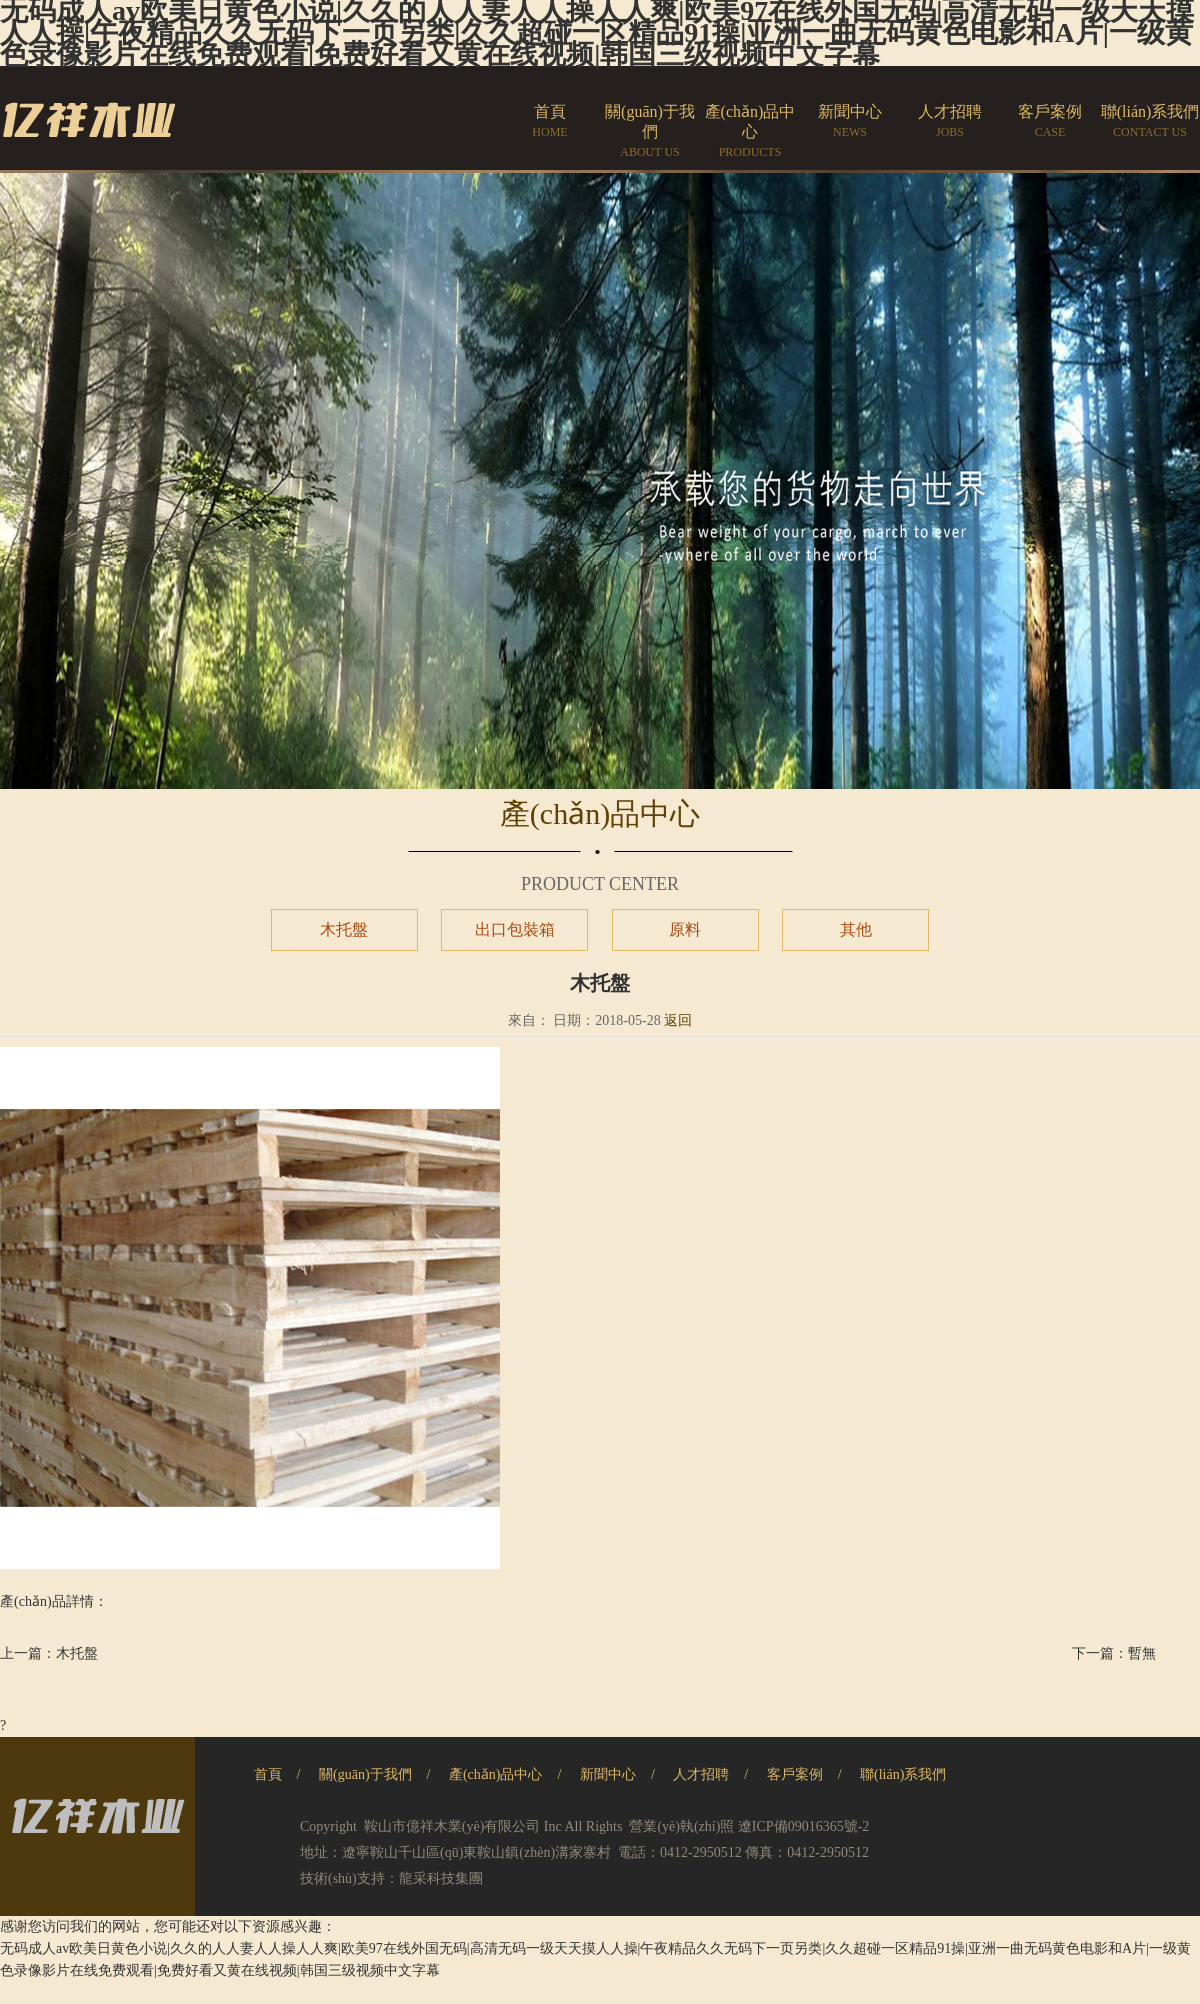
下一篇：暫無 (1114, 1653)
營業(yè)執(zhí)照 (681, 1826)
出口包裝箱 (515, 929)
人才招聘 (701, 1774)
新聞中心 (608, 1774)
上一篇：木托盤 (49, 1653)
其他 (856, 929)
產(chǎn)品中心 (496, 1774)
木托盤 (344, 929)
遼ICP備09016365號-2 (803, 1826)
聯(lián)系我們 (903, 1774)
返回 (678, 1020)
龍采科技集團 (441, 1878)
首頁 (268, 1774)
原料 (685, 929)
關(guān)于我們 (365, 1774)
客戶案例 (795, 1774)
